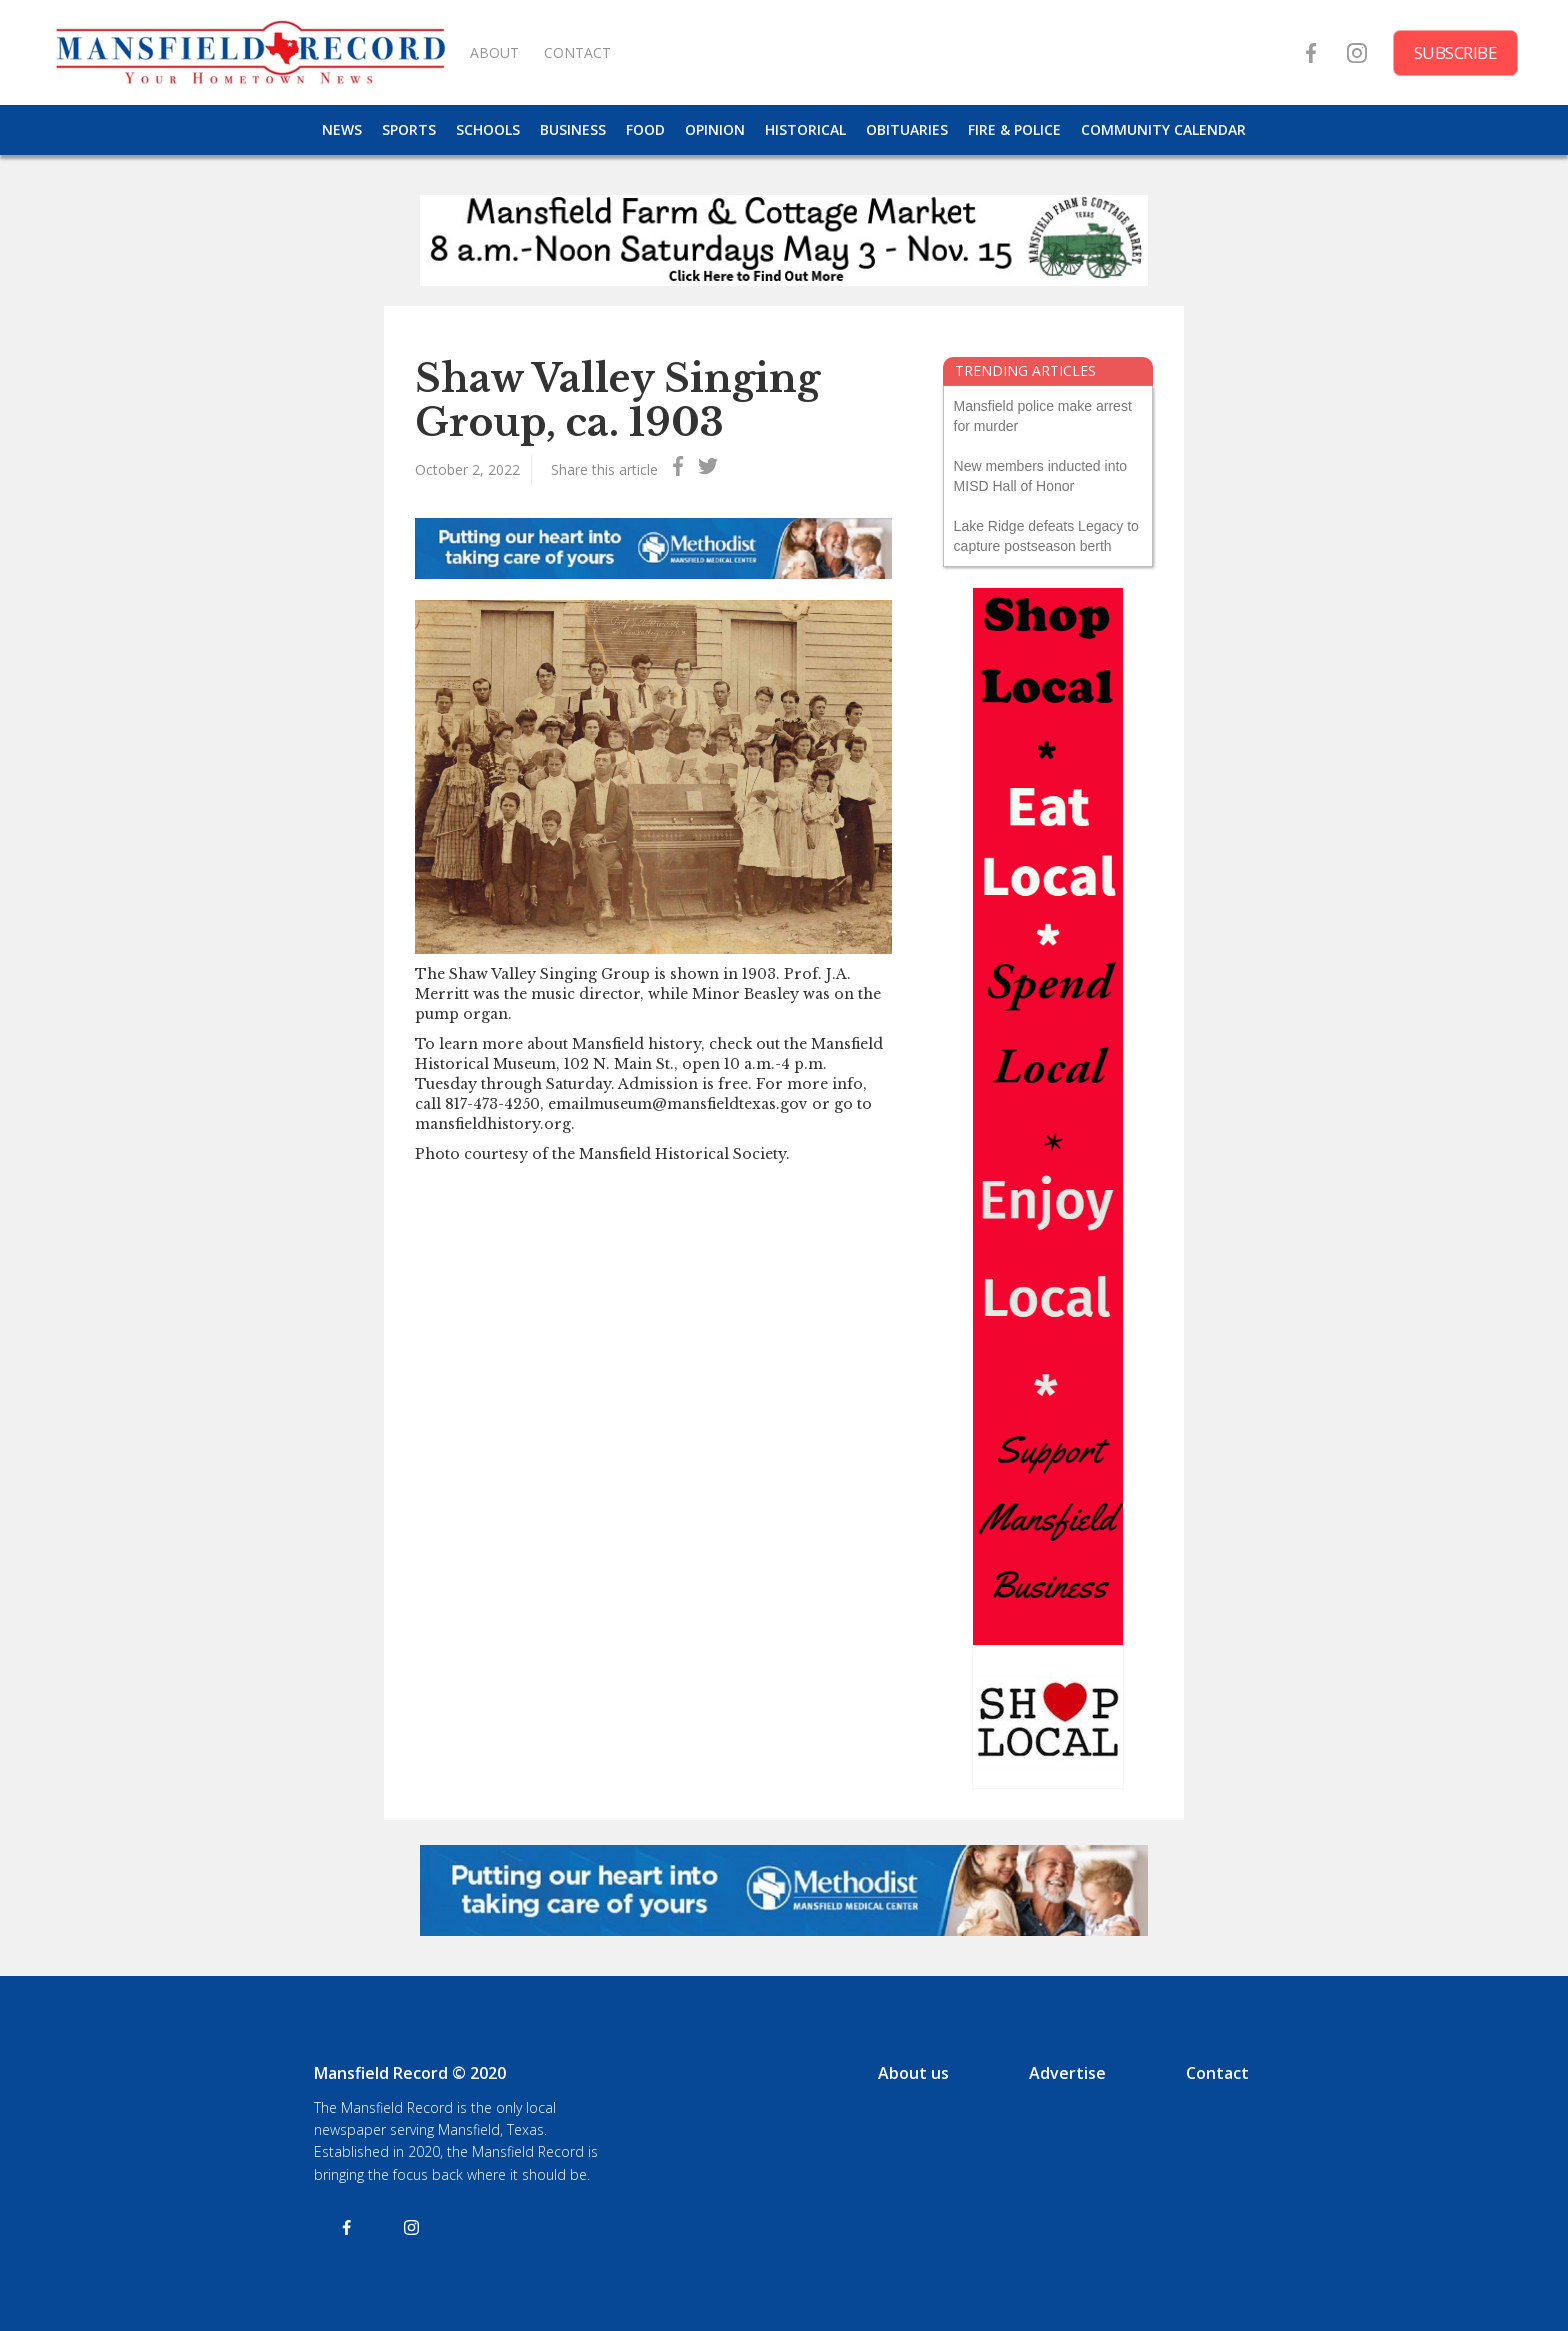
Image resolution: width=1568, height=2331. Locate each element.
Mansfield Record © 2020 (410, 2073)
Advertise (1067, 2073)
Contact (1217, 2073)
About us (913, 2073)
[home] (250, 52)
